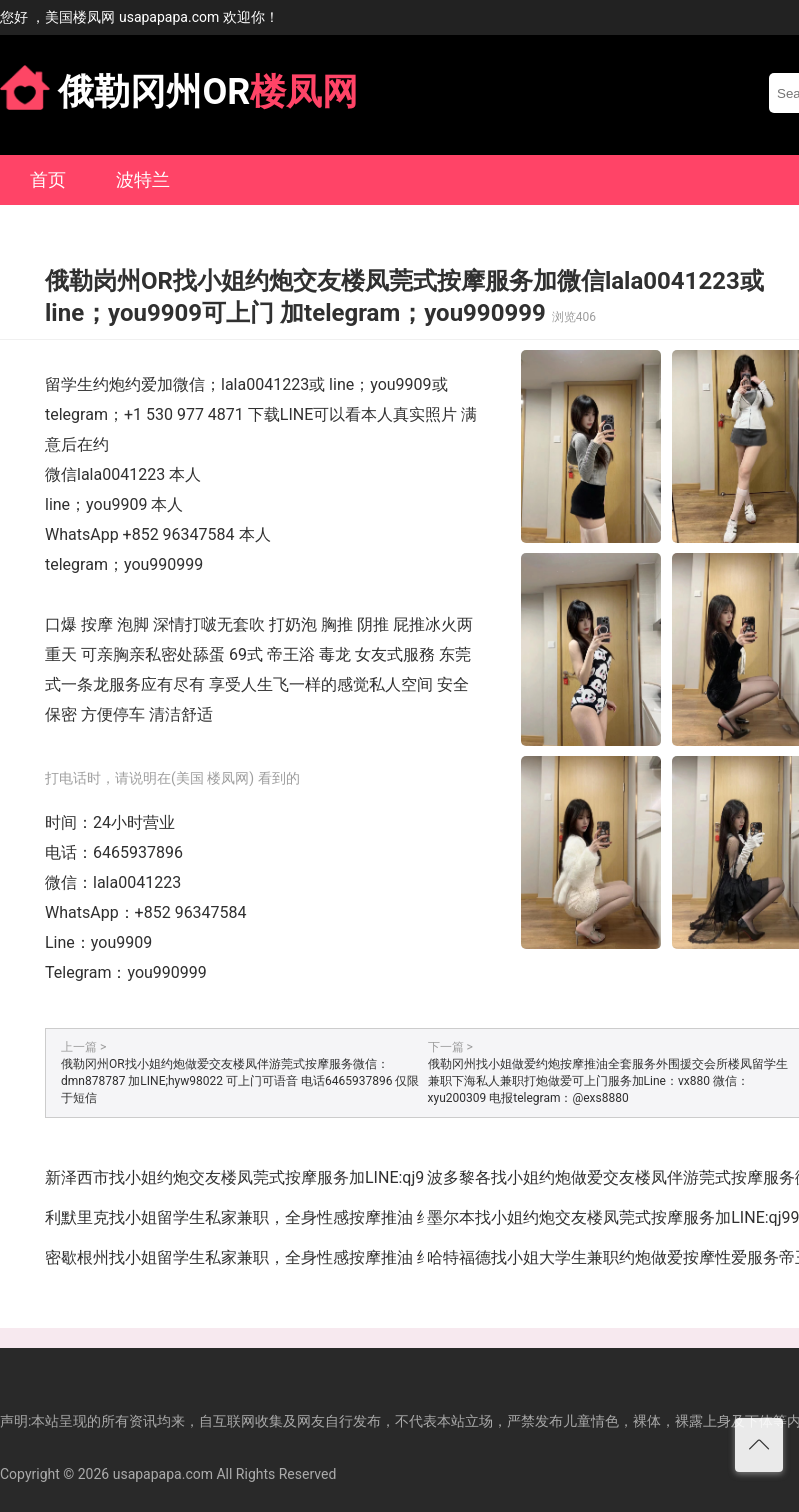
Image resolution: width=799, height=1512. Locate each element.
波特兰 (143, 179)
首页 (48, 179)
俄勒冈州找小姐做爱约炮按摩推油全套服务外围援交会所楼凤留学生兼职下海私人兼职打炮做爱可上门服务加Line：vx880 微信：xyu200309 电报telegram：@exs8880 (608, 1081)
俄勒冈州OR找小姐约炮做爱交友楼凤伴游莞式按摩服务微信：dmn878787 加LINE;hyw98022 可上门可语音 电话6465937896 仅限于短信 (240, 1081)
